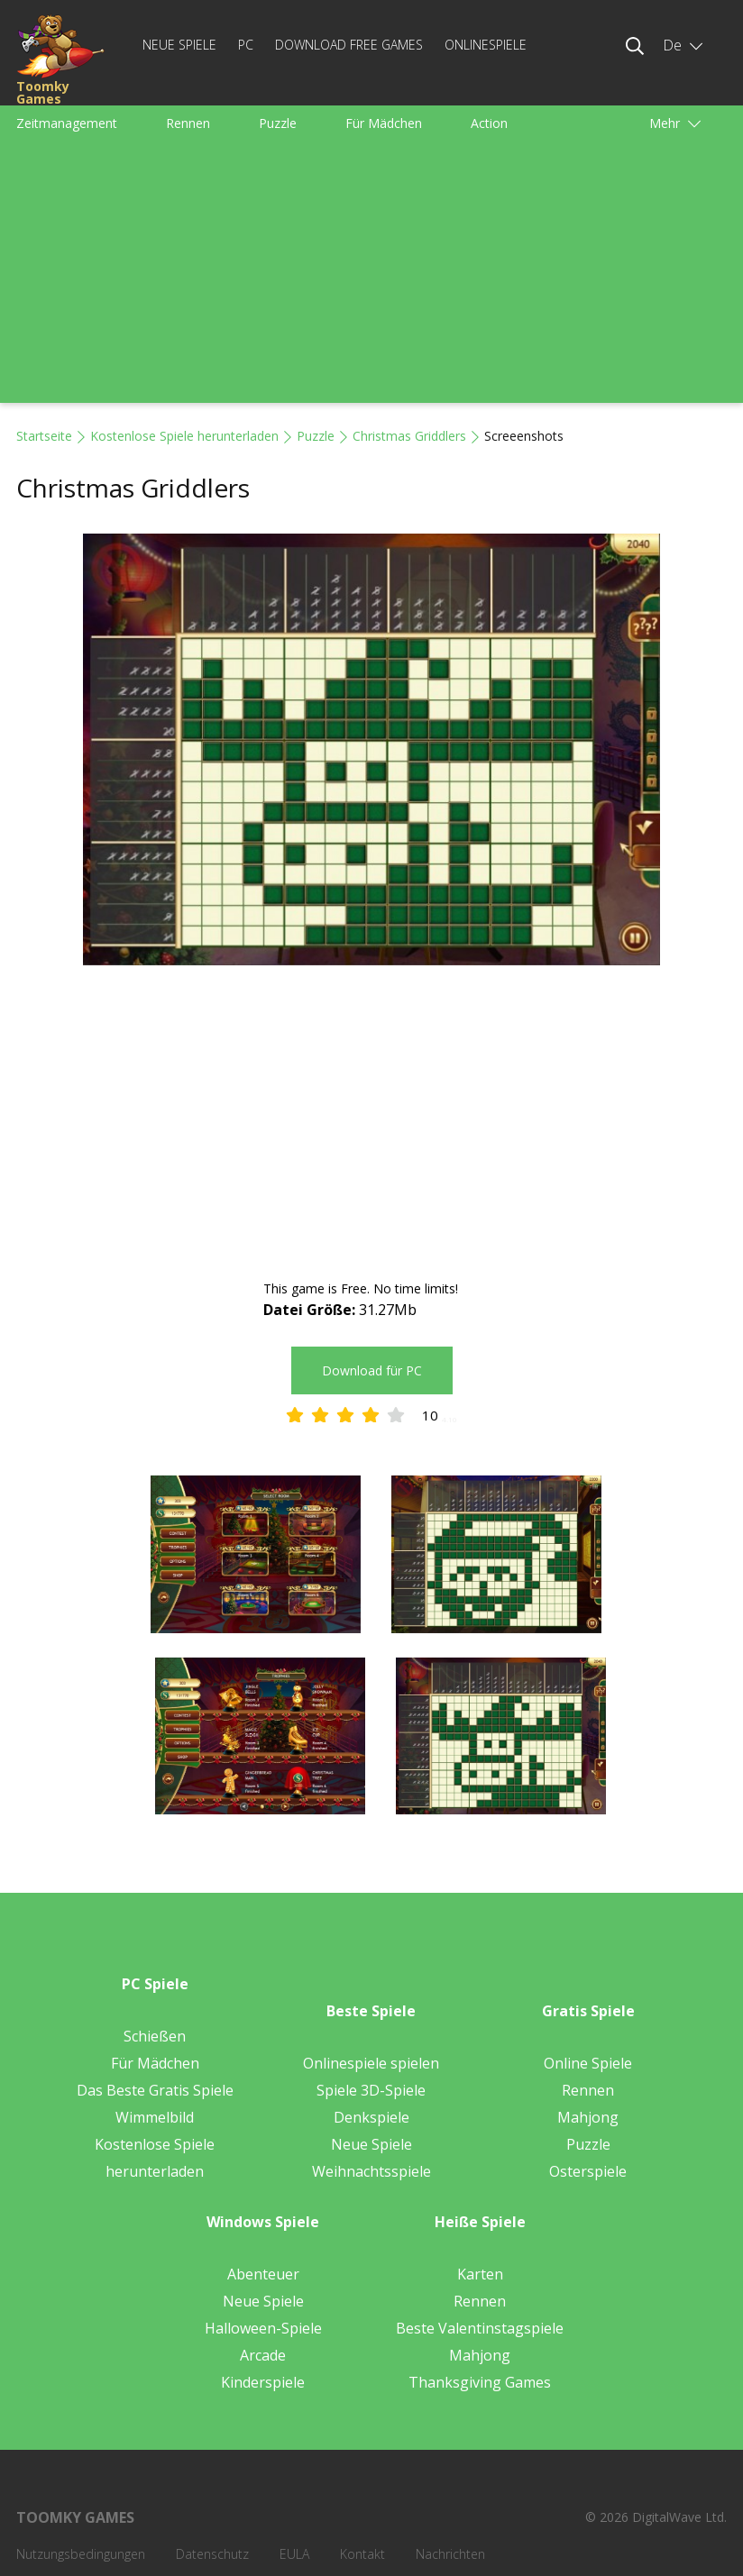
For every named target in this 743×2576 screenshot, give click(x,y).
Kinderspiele (263, 2382)
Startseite (44, 435)
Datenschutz (212, 2553)
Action (489, 123)
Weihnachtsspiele (371, 2171)
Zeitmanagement (66, 123)
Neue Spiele (179, 44)
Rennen (188, 123)
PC (245, 44)
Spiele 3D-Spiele (371, 2090)
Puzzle (278, 123)
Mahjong (588, 2117)
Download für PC (372, 1370)
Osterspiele (588, 2171)
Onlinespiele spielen (371, 2063)
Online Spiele (588, 2063)
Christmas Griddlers (409, 435)
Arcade (263, 2355)
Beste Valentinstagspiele (480, 2328)
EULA (294, 2553)
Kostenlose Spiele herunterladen (184, 435)
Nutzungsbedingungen (80, 2553)
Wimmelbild (154, 2117)
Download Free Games (349, 44)
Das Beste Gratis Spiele (155, 2090)
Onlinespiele (486, 44)
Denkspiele (371, 2117)
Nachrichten (450, 2553)
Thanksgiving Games (479, 2382)
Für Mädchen (383, 123)
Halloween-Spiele (263, 2328)
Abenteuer (263, 2274)
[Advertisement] (371, 277)
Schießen (155, 2036)
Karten (480, 2274)
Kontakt (362, 2553)
